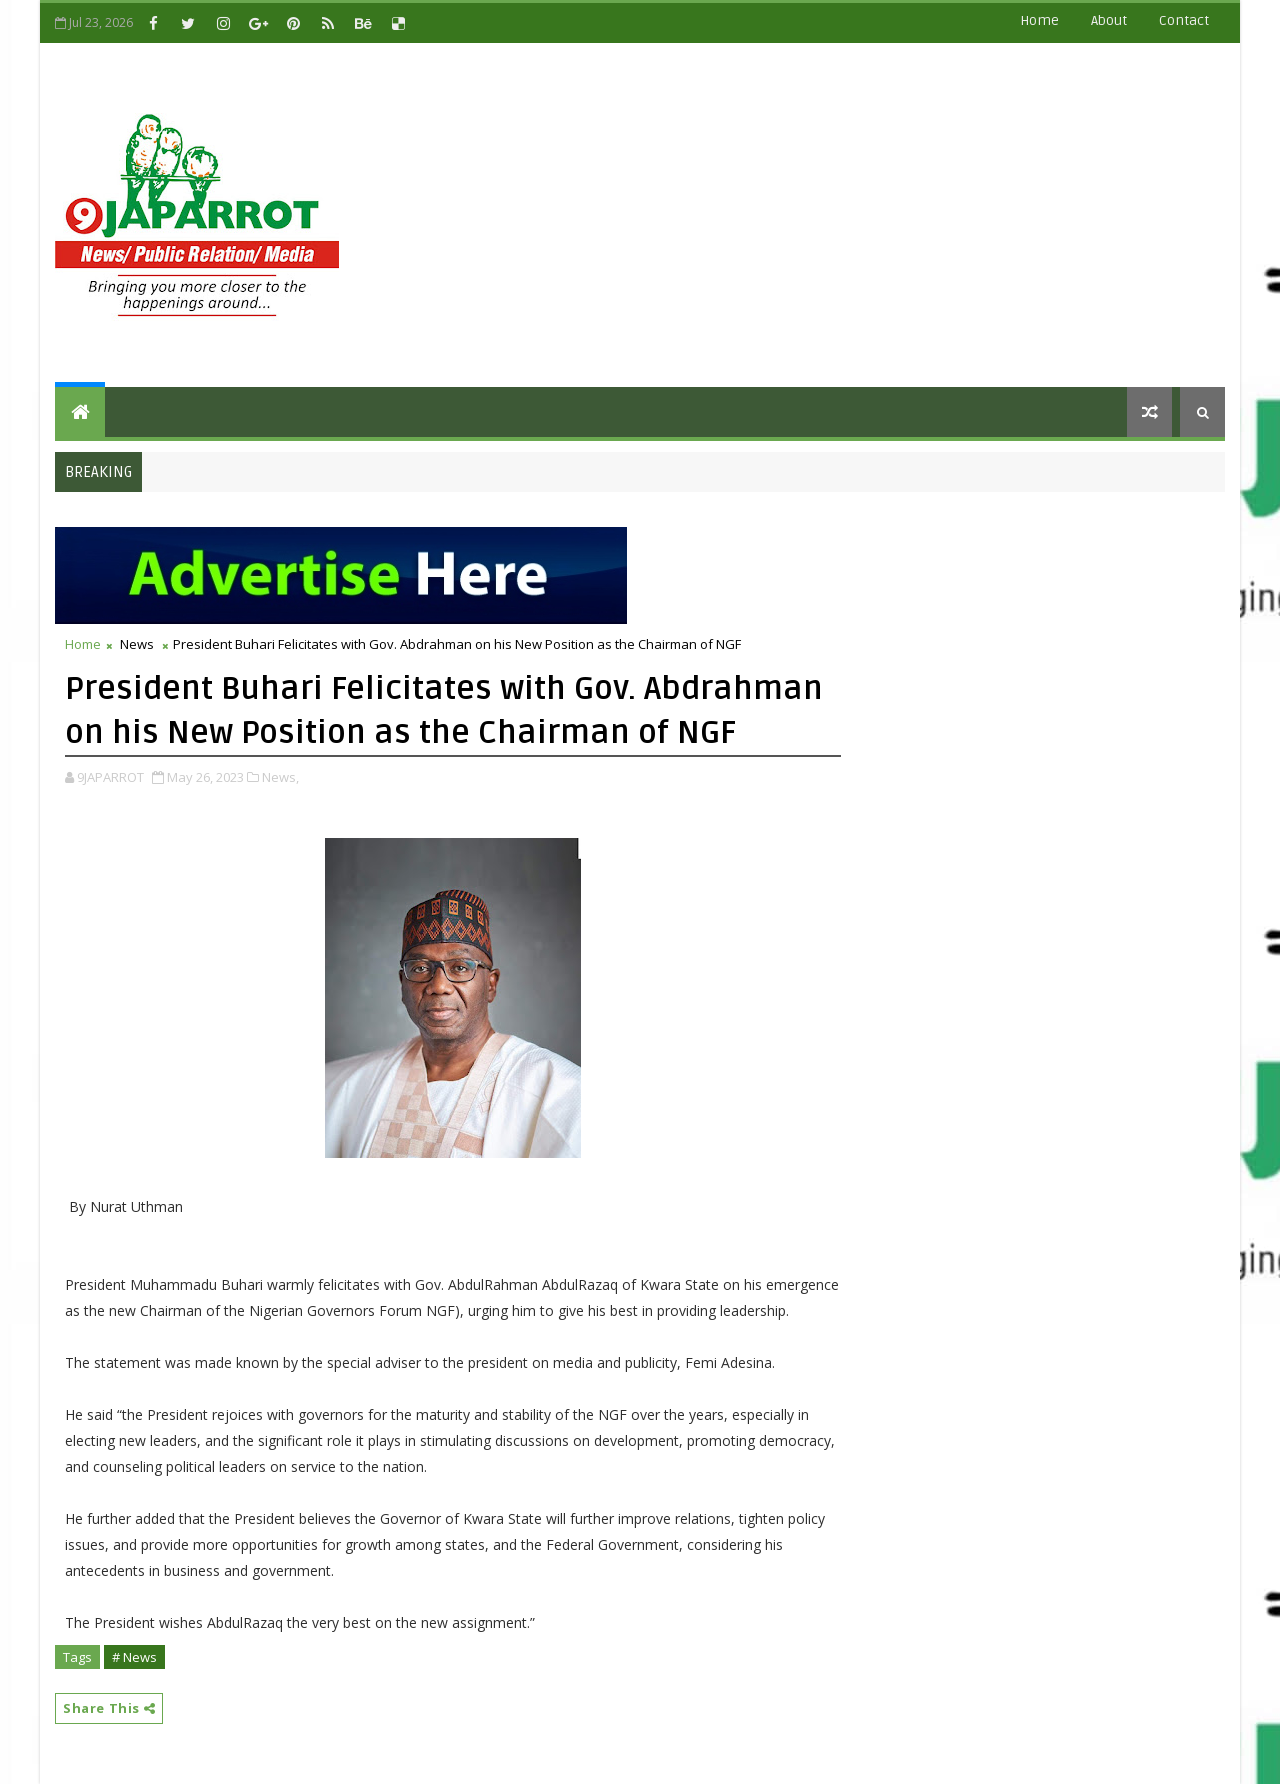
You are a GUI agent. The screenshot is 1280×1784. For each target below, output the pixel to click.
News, (280, 777)
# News (134, 1657)
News (137, 644)
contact (1184, 20)
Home (1039, 20)
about (1109, 20)
